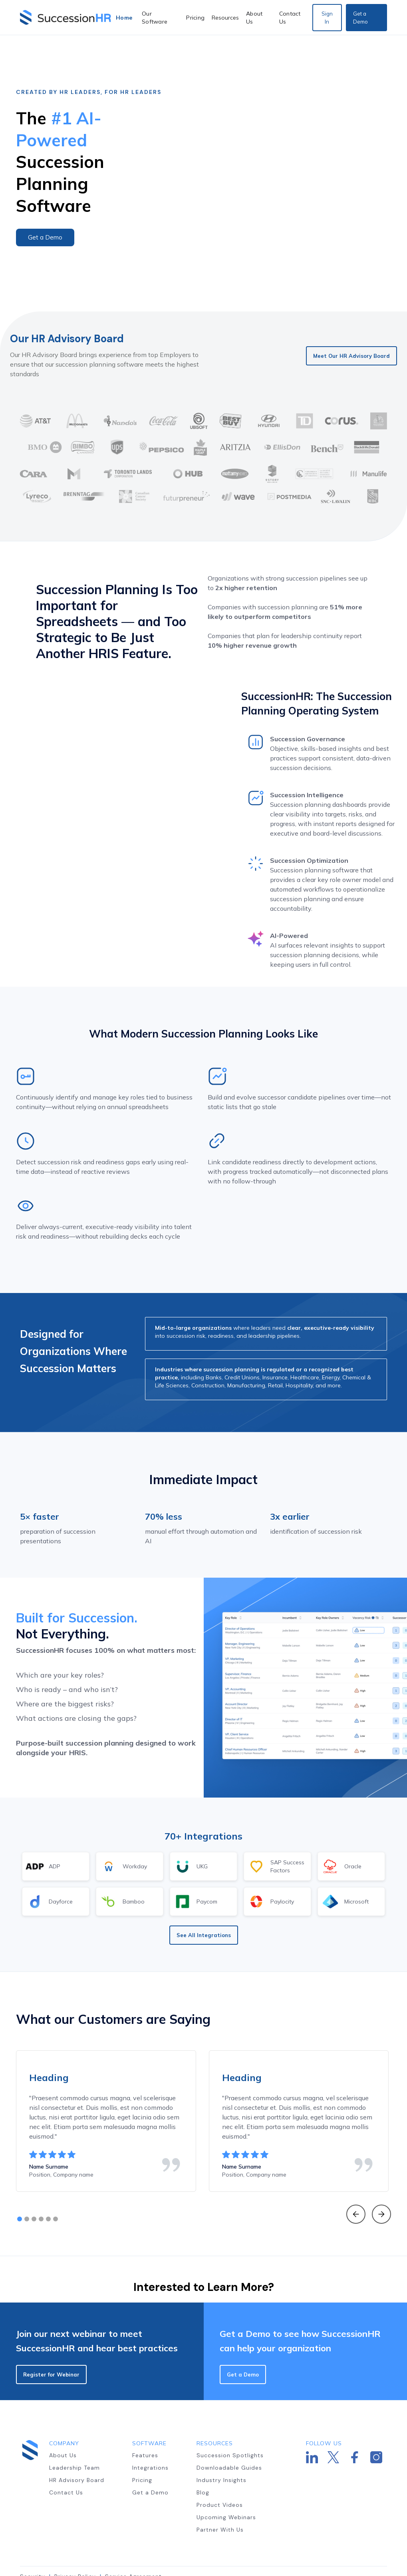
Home (124, 17)
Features (145, 2420)
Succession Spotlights (230, 2420)
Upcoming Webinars (226, 2482)
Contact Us (290, 17)
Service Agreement (133, 2542)
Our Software (154, 17)
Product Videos (220, 2470)
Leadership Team (74, 2433)
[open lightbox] (291, 156)
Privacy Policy (75, 2542)
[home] (65, 17)
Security (32, 2542)
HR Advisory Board (76, 2445)
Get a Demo (360, 17)
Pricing (195, 17)
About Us (254, 17)
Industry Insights (221, 2445)
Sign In (327, 17)
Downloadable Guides (229, 2433)
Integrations (150, 2433)
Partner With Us (220, 2495)
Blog (203, 2458)
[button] (225, 17)
